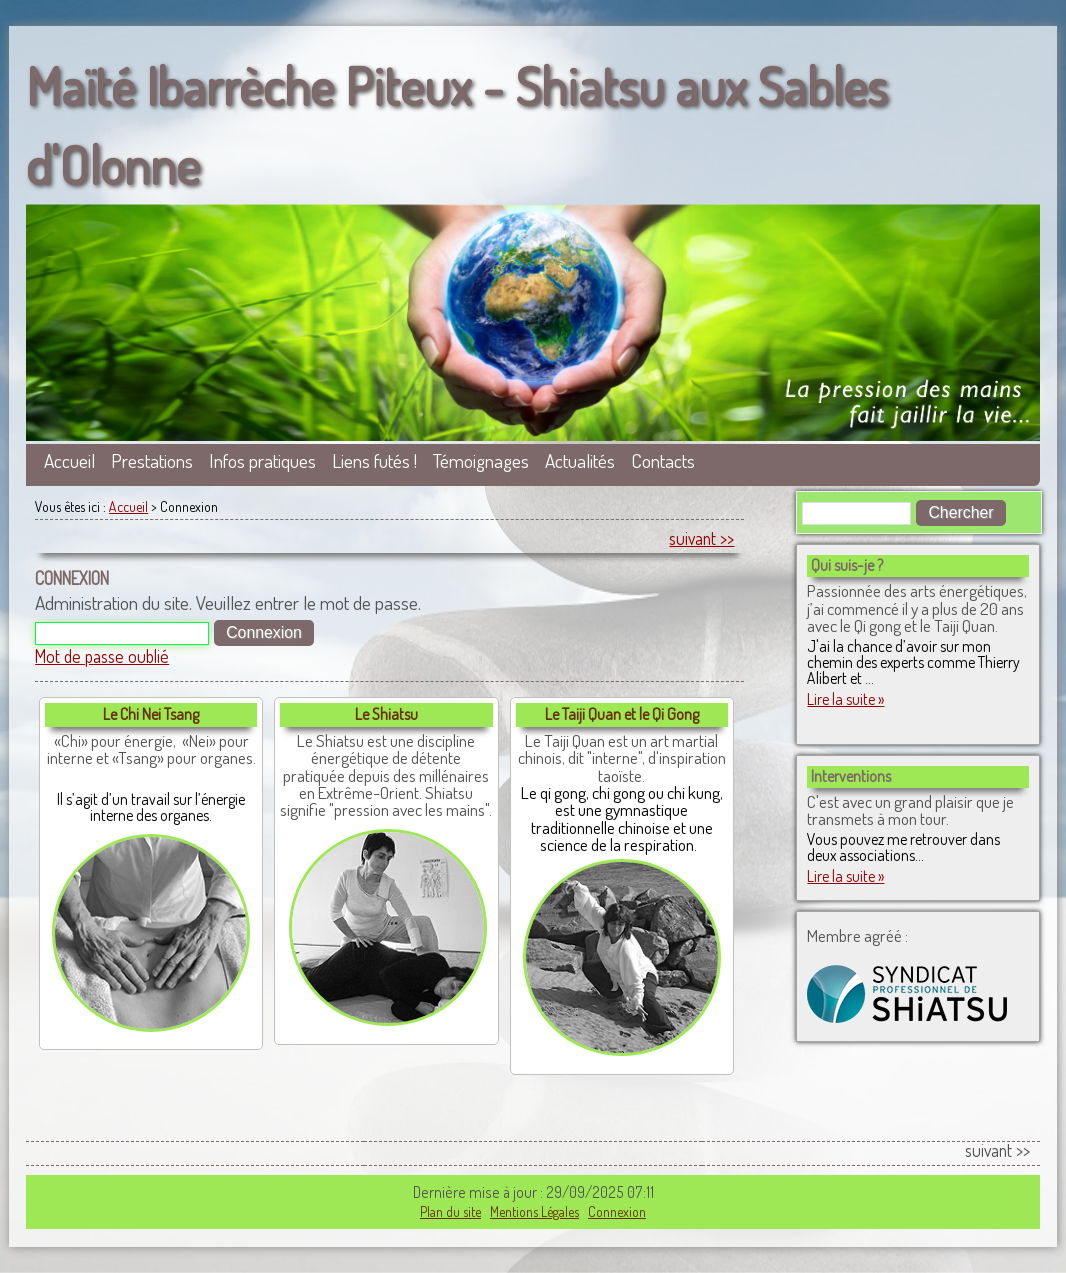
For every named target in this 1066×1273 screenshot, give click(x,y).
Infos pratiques (262, 460)
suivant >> (701, 538)
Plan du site (450, 1211)
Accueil (69, 460)
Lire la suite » (845, 699)
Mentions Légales (534, 1211)
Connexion (617, 1211)
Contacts (663, 460)
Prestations (152, 460)
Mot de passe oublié (102, 656)
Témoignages (481, 460)
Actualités (580, 460)
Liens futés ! (374, 460)
